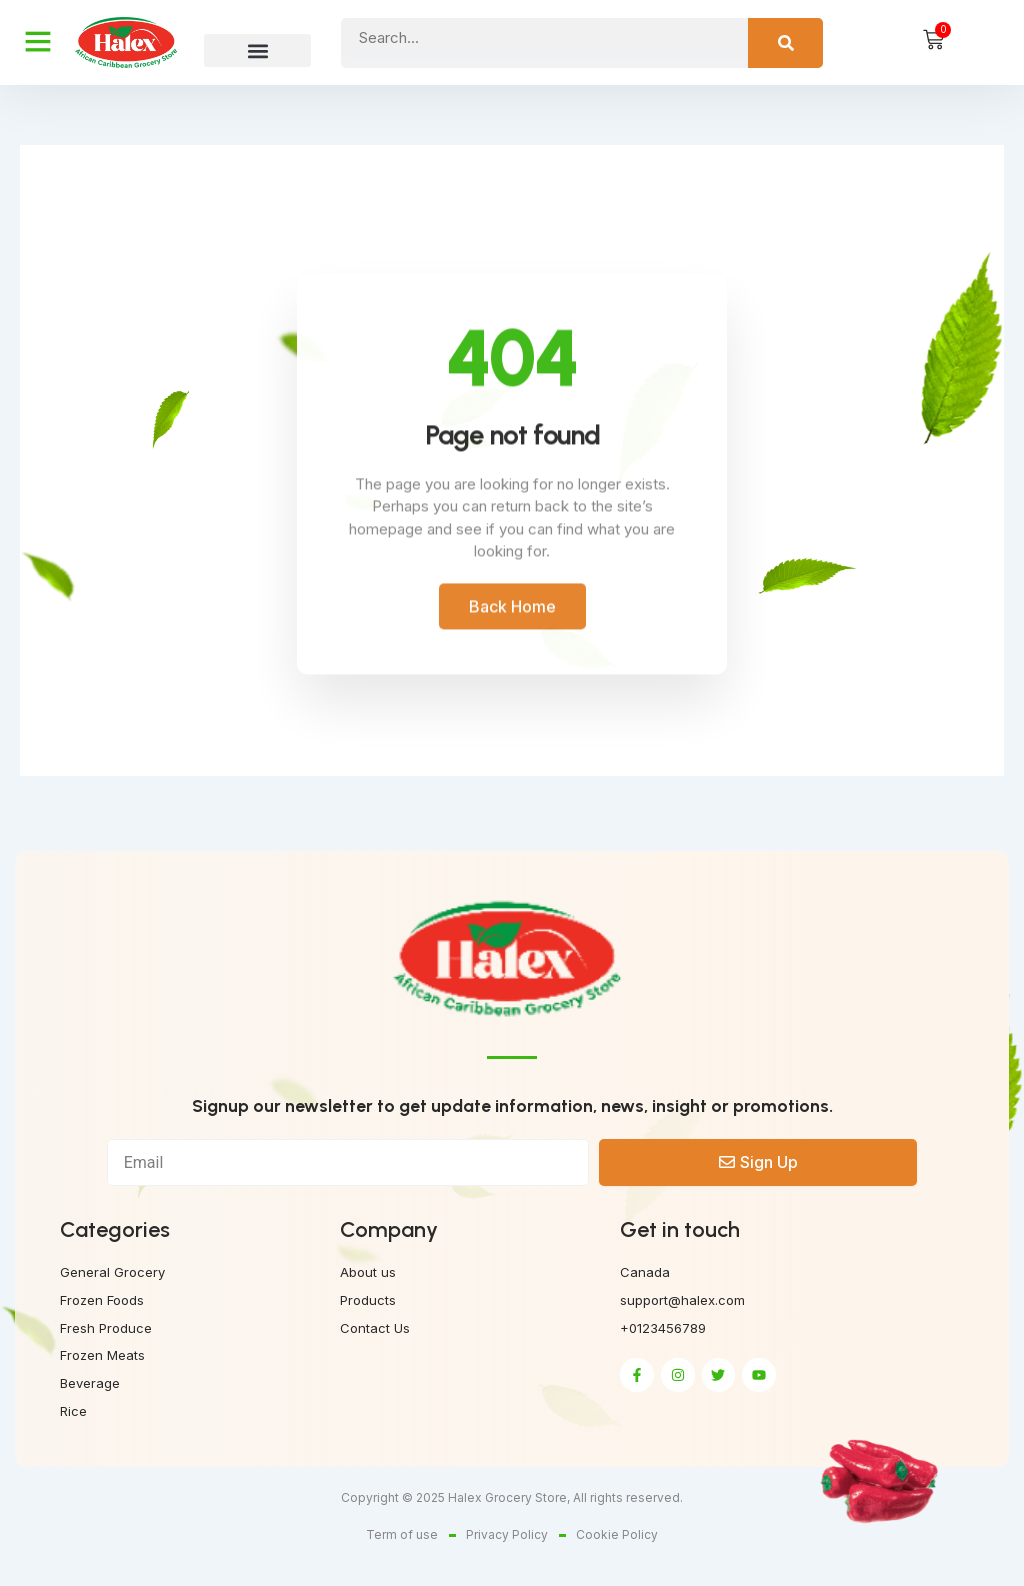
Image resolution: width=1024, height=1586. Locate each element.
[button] (257, 50)
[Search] (785, 43)
